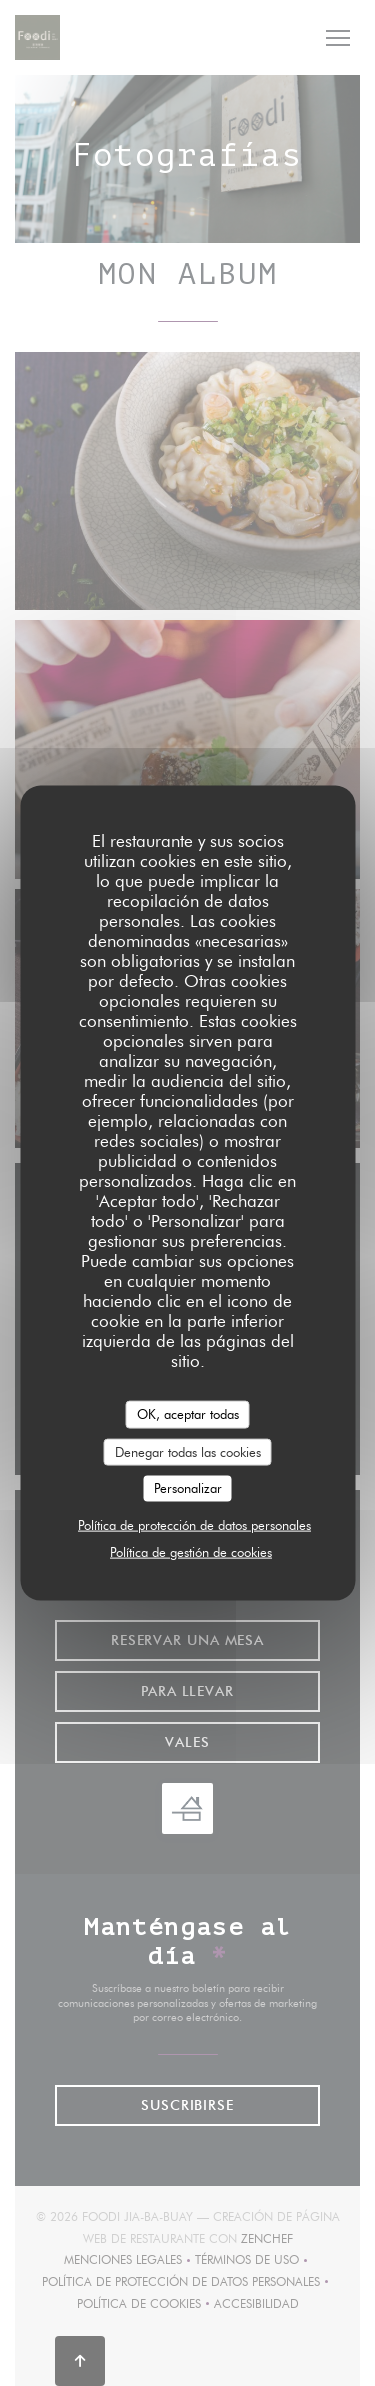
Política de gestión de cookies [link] (191, 1551)
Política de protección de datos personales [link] (194, 1524)
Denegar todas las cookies (188, 1451)
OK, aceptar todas (188, 1414)
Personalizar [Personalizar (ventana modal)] (188, 1488)
